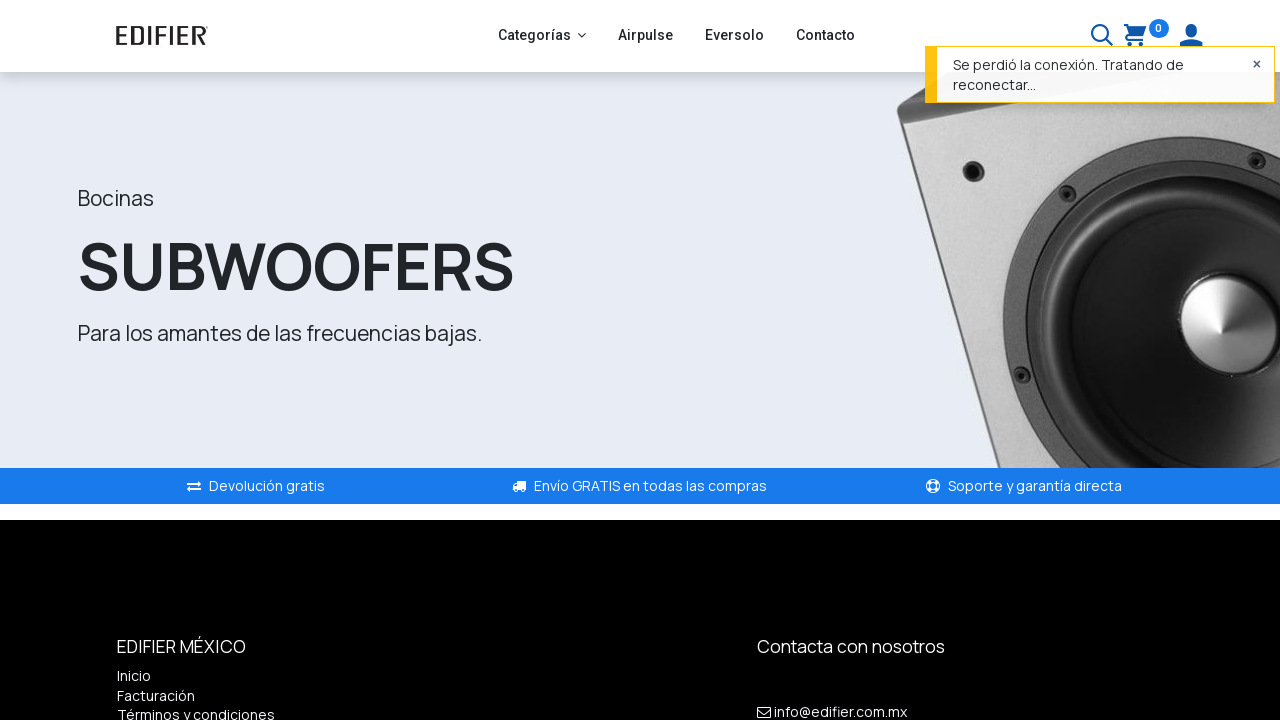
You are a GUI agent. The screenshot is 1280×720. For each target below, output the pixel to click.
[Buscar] (1102, 37)
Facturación (156, 695)
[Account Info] (1191, 37)
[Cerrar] (1257, 64)
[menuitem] (645, 36)
